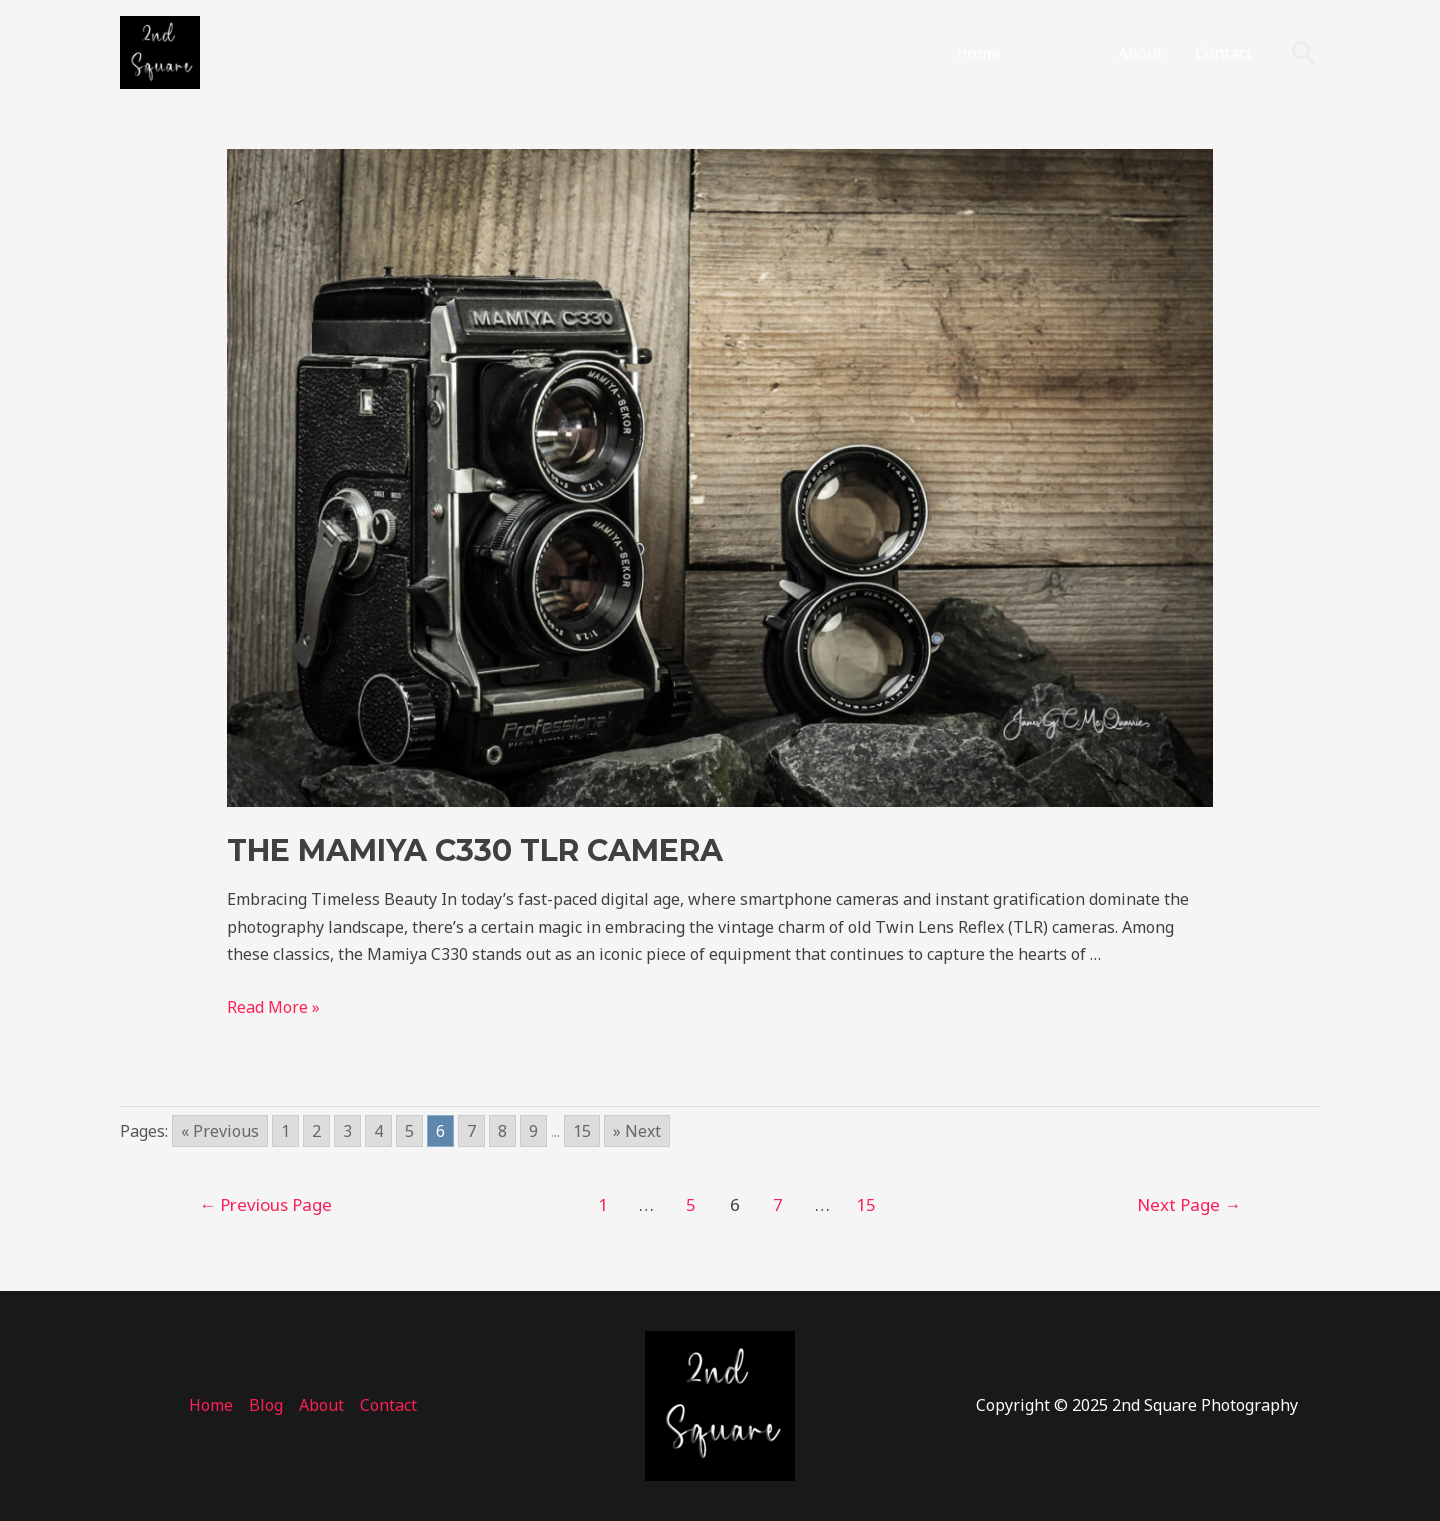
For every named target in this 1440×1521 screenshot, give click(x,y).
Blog (1049, 53)
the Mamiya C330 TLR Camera (475, 850)
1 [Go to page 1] (285, 1131)
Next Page (1189, 1204)
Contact (1223, 53)
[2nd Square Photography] (160, 51)
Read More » (273, 1007)
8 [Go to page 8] (502, 1131)
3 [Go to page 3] (347, 1131)
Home (978, 53)
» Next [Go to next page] (637, 1131)
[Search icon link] (1304, 53)
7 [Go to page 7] (471, 1131)
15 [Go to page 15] (582, 1131)
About (1140, 53)
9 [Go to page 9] (533, 1131)
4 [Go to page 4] (378, 1131)
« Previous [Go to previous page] (220, 1131)
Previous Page (265, 1204)
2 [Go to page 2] (316, 1131)
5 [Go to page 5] (409, 1131)
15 (866, 1204)
